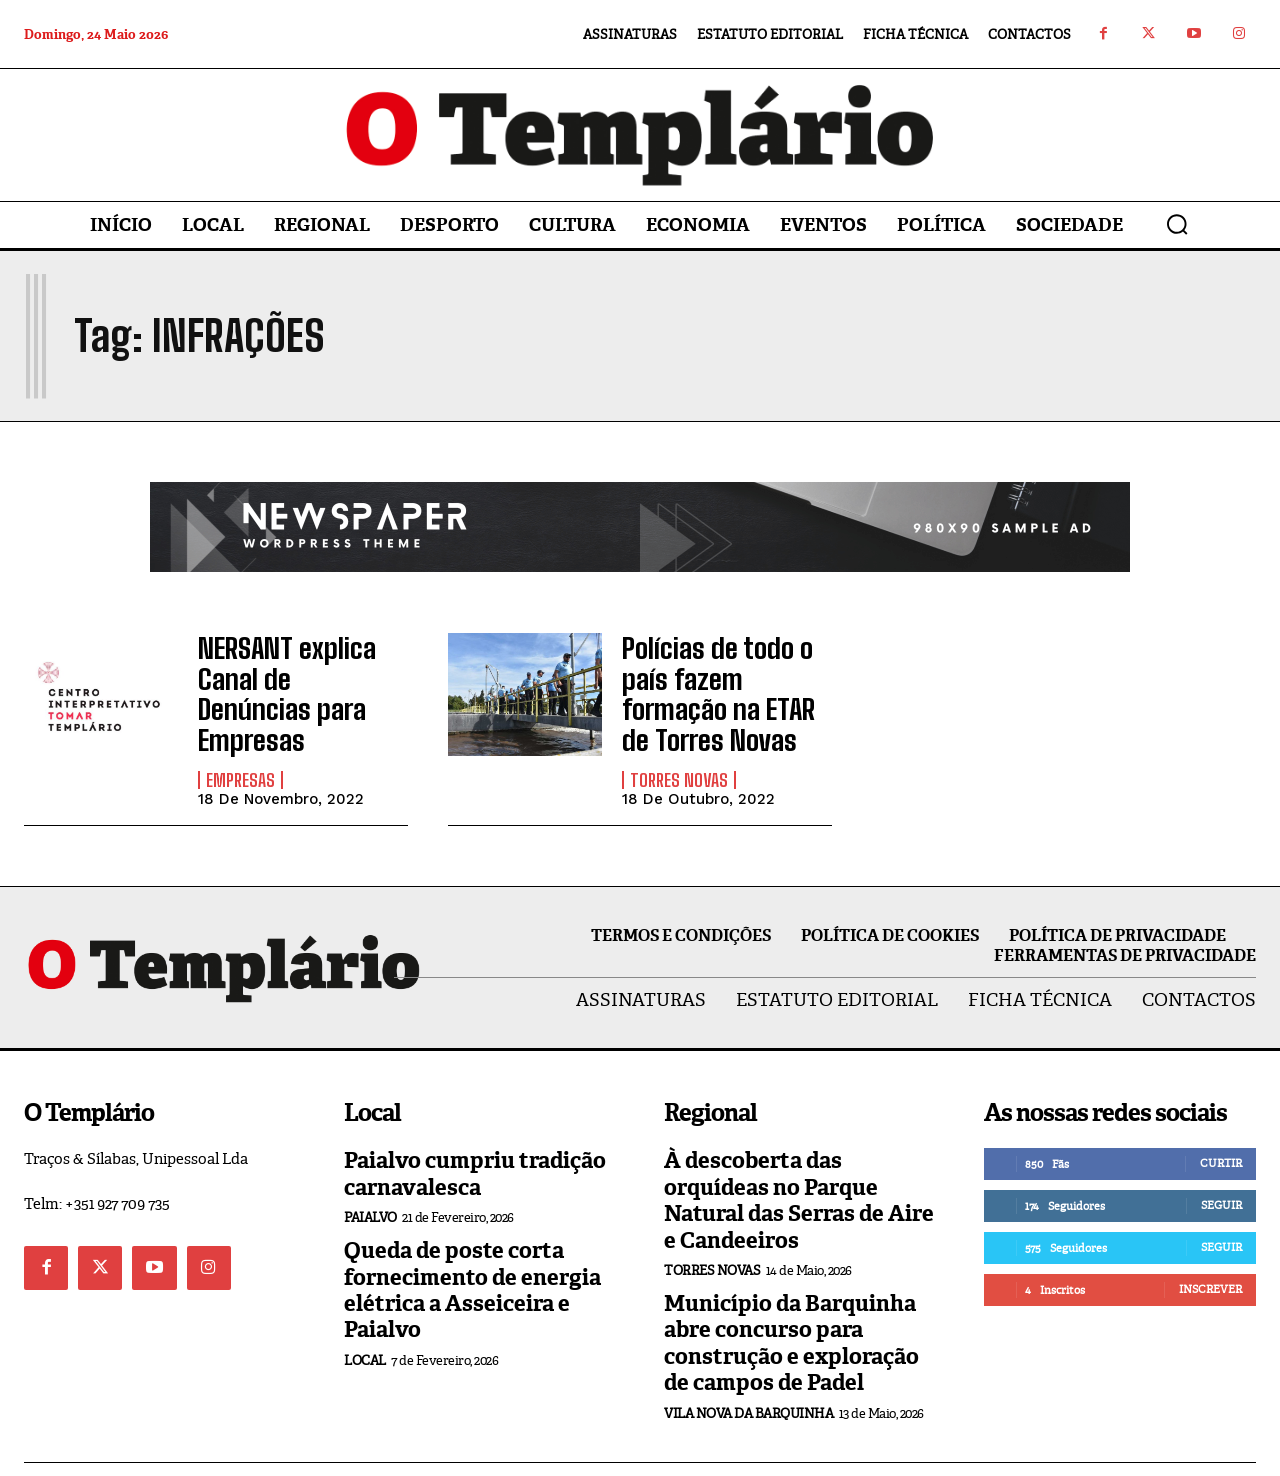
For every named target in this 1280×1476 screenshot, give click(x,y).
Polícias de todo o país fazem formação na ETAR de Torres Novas (725, 672)
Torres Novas (679, 736)
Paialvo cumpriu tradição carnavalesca (475, 1129)
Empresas (240, 736)
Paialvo (370, 1173)
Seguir (1221, 1161)
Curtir (1221, 1119)
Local (365, 1316)
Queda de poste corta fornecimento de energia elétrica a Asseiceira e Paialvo (472, 1246)
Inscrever (1210, 1245)
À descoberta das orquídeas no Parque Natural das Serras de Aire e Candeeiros (799, 1156)
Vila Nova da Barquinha (748, 1368)
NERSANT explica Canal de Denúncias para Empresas (289, 672)
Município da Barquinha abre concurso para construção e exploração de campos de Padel (791, 1299)
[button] (1177, 224)
